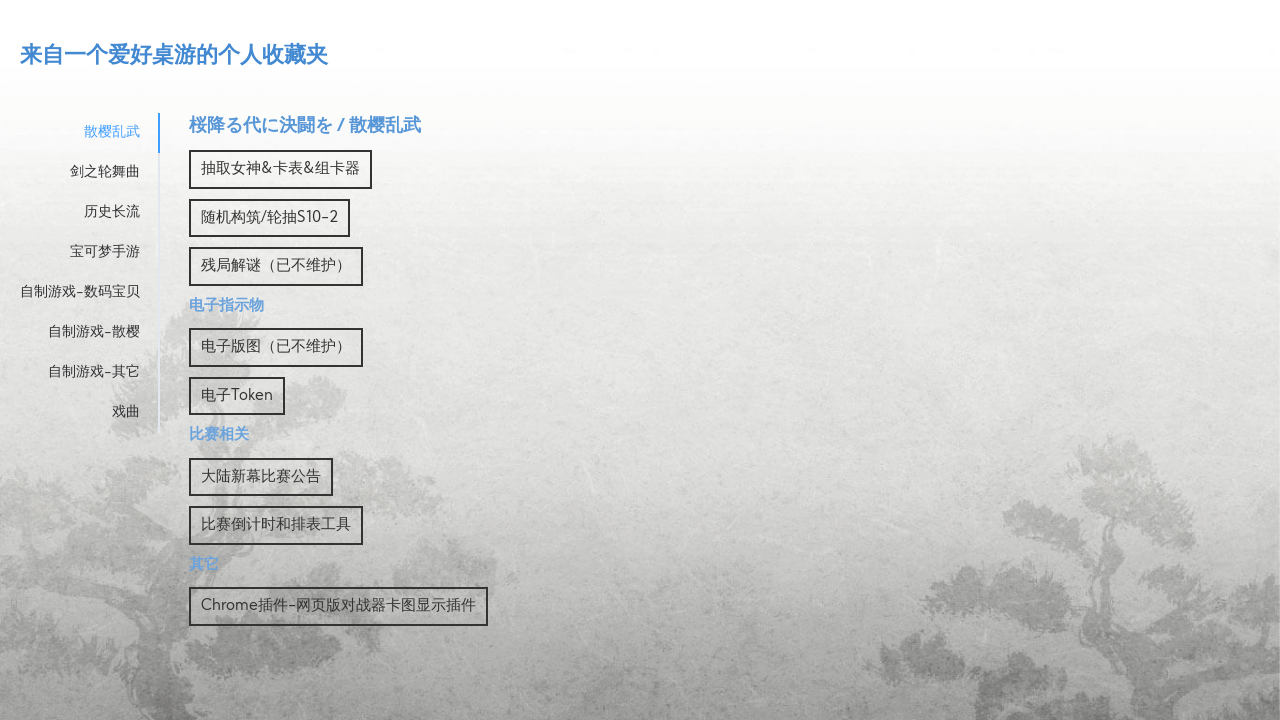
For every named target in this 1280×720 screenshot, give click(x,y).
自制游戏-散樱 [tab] (94, 332)
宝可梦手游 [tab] (105, 252)
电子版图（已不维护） (276, 347)
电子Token (237, 396)
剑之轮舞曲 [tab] (105, 172)
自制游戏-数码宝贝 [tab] (80, 292)
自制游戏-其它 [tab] (94, 372)
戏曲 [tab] (126, 412)
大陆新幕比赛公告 (261, 477)
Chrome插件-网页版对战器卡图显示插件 (338, 606)
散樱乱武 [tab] (112, 132)
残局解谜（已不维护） (276, 266)
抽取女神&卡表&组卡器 (280, 169)
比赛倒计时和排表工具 (276, 525)
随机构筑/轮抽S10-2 (269, 218)
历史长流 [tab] (112, 212)
